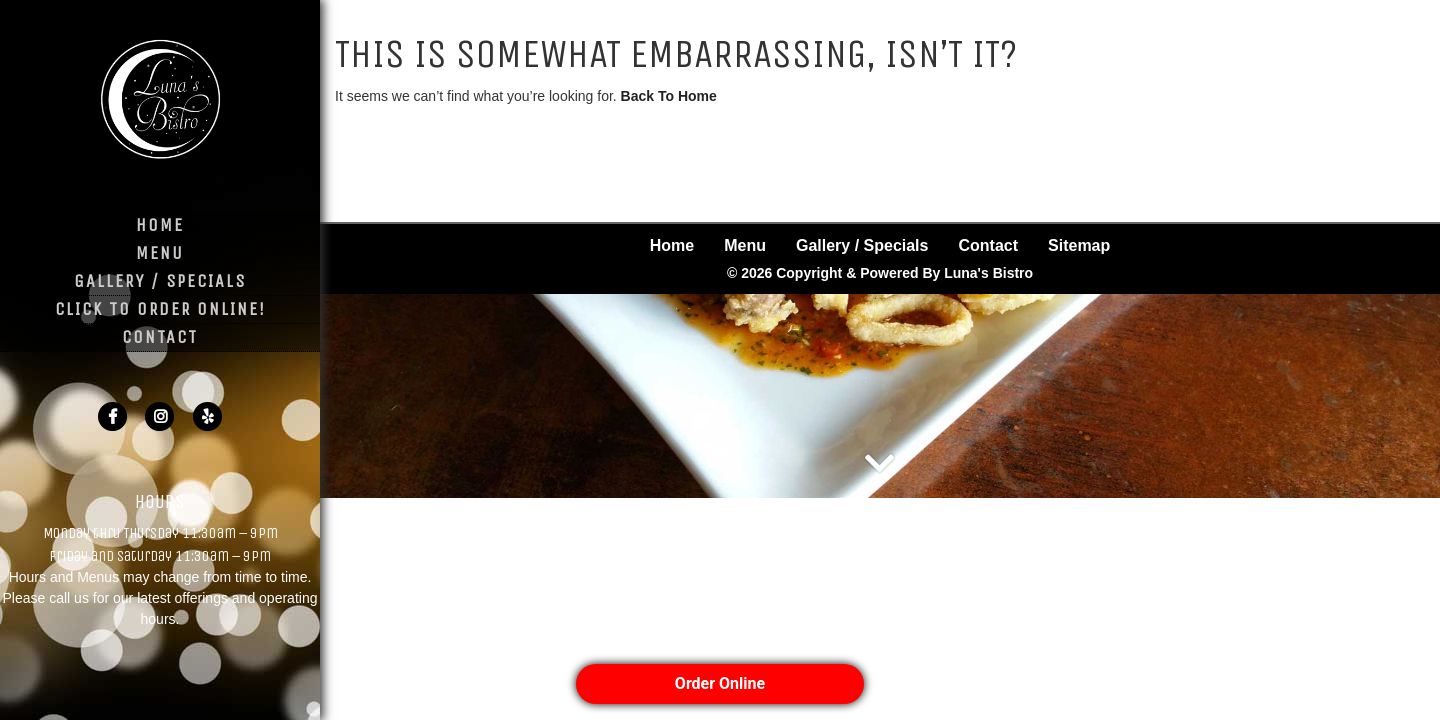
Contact (160, 337)
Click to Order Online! (160, 309)
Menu (160, 253)
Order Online (720, 683)
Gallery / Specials (160, 281)
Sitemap (1079, 173)
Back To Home (669, 96)
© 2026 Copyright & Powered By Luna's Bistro (880, 201)
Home (160, 225)
